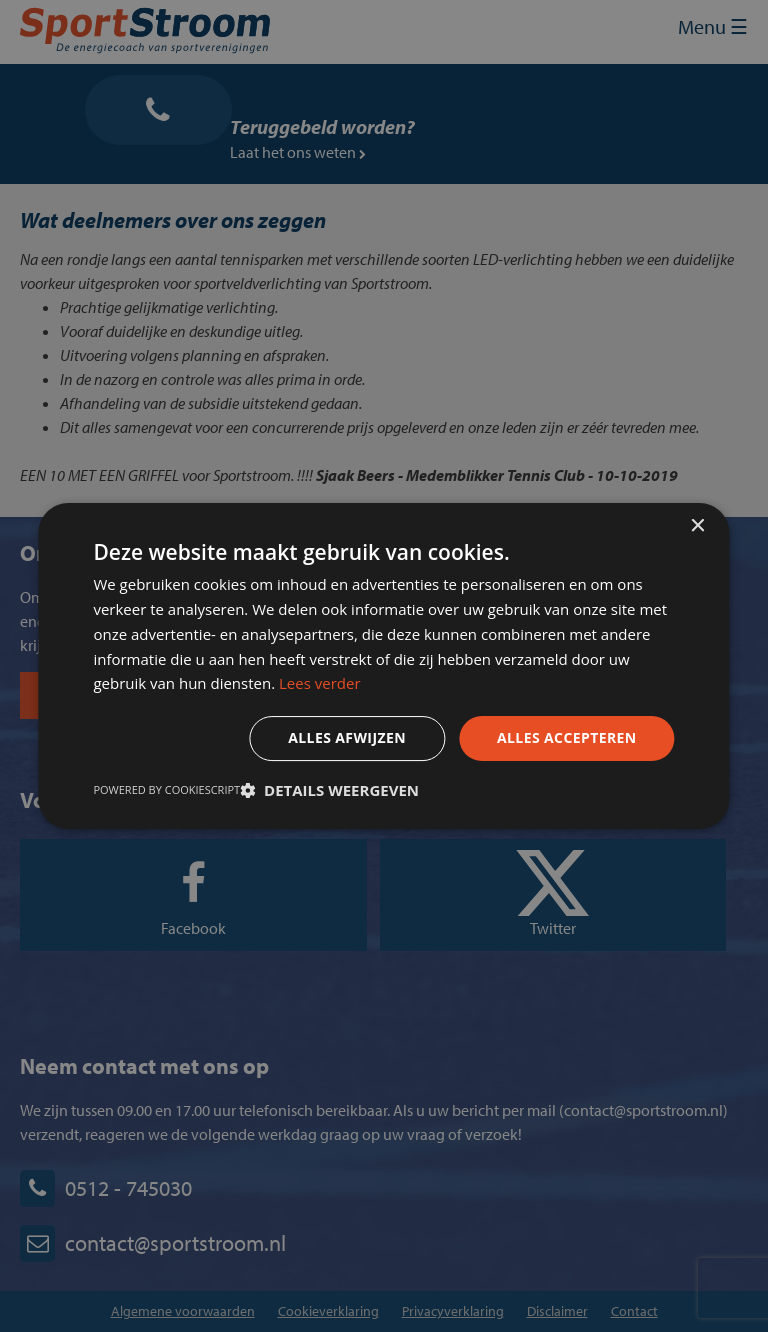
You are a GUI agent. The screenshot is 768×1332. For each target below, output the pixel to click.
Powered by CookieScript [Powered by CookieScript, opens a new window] (166, 789)
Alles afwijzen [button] (347, 737)
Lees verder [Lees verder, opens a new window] (320, 683)
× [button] (697, 526)
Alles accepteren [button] (567, 737)
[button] (329, 790)
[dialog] (384, 666)
